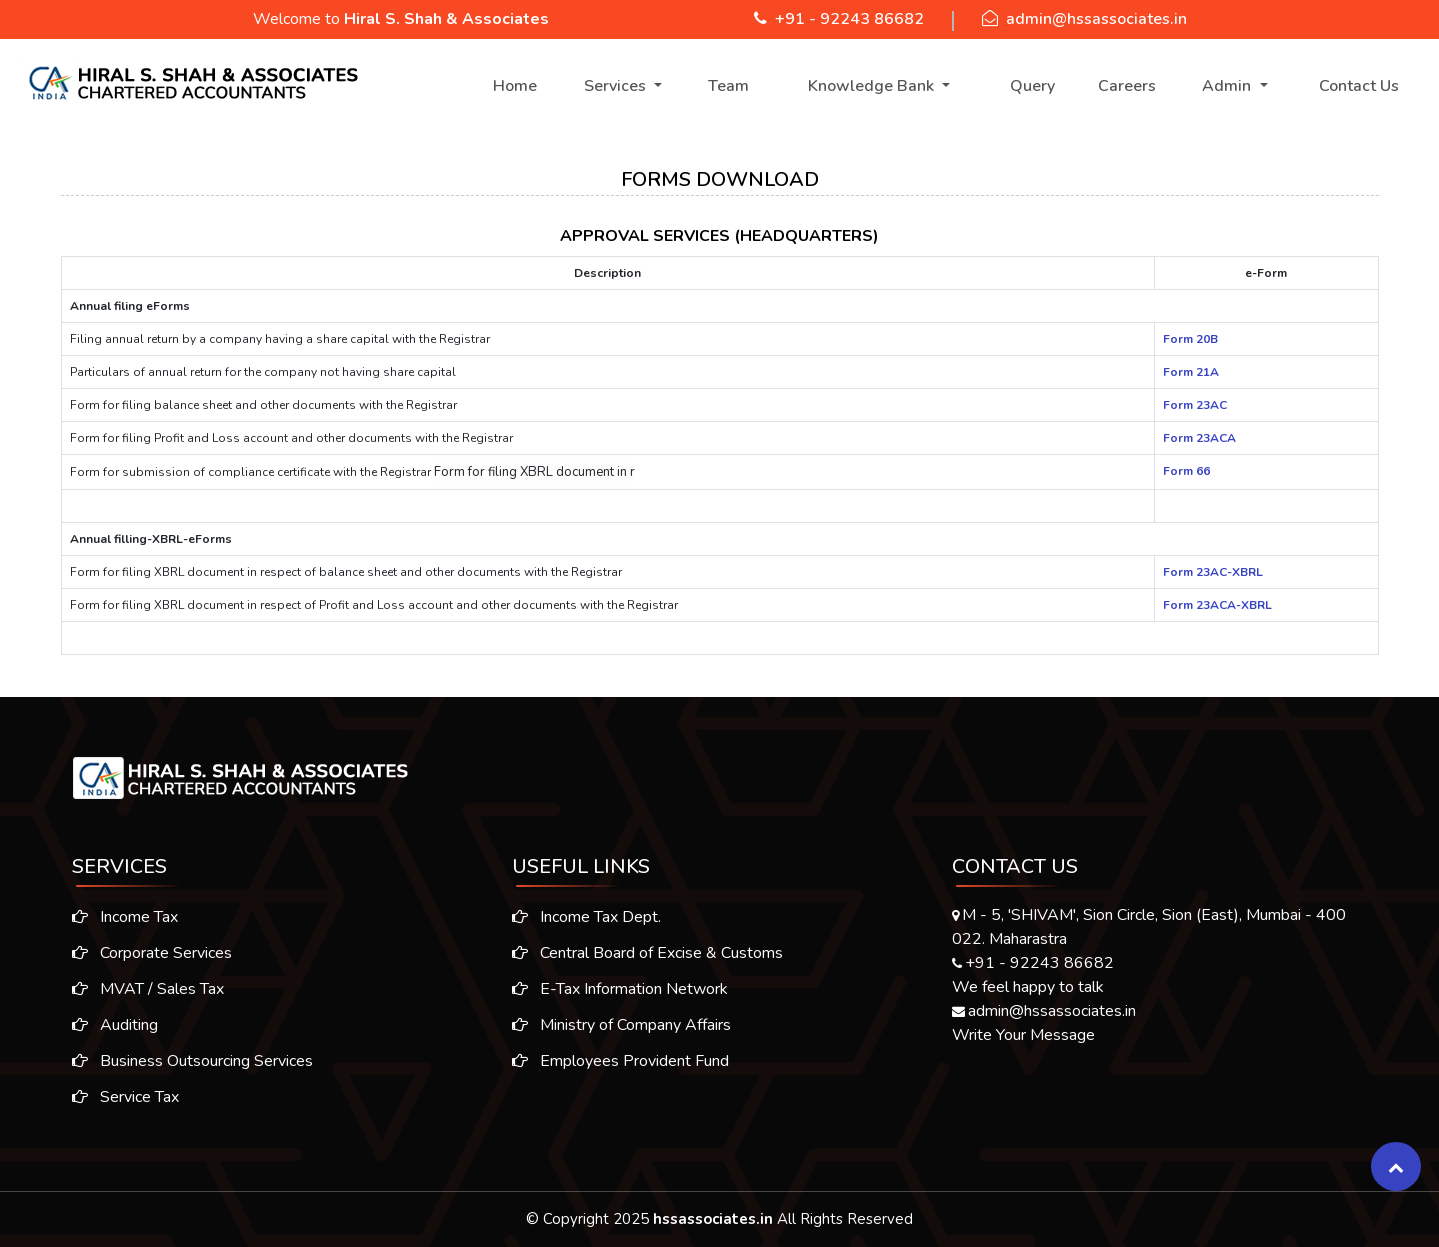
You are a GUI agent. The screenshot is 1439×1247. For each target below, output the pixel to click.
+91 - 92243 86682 (849, 19)
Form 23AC (1195, 405)
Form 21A (1191, 372)
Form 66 (1186, 471)
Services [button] (617, 86)
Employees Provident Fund (620, 1074)
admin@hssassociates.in (1096, 19)
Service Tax (112, 1097)
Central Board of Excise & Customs (647, 966)
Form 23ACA (1199, 438)
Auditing (102, 1025)
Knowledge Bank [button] (873, 86)
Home (515, 86)
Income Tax (112, 917)
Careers (1127, 86)
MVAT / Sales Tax (135, 989)
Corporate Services (139, 953)
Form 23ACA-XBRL (1217, 605)
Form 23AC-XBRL (1213, 572)
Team (728, 86)
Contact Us (1359, 86)
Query (1032, 86)
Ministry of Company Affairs (621, 1038)
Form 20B (1190, 339)
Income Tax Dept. (586, 930)
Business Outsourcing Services (179, 1061)
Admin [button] (1228, 86)
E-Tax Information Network (620, 1002)
